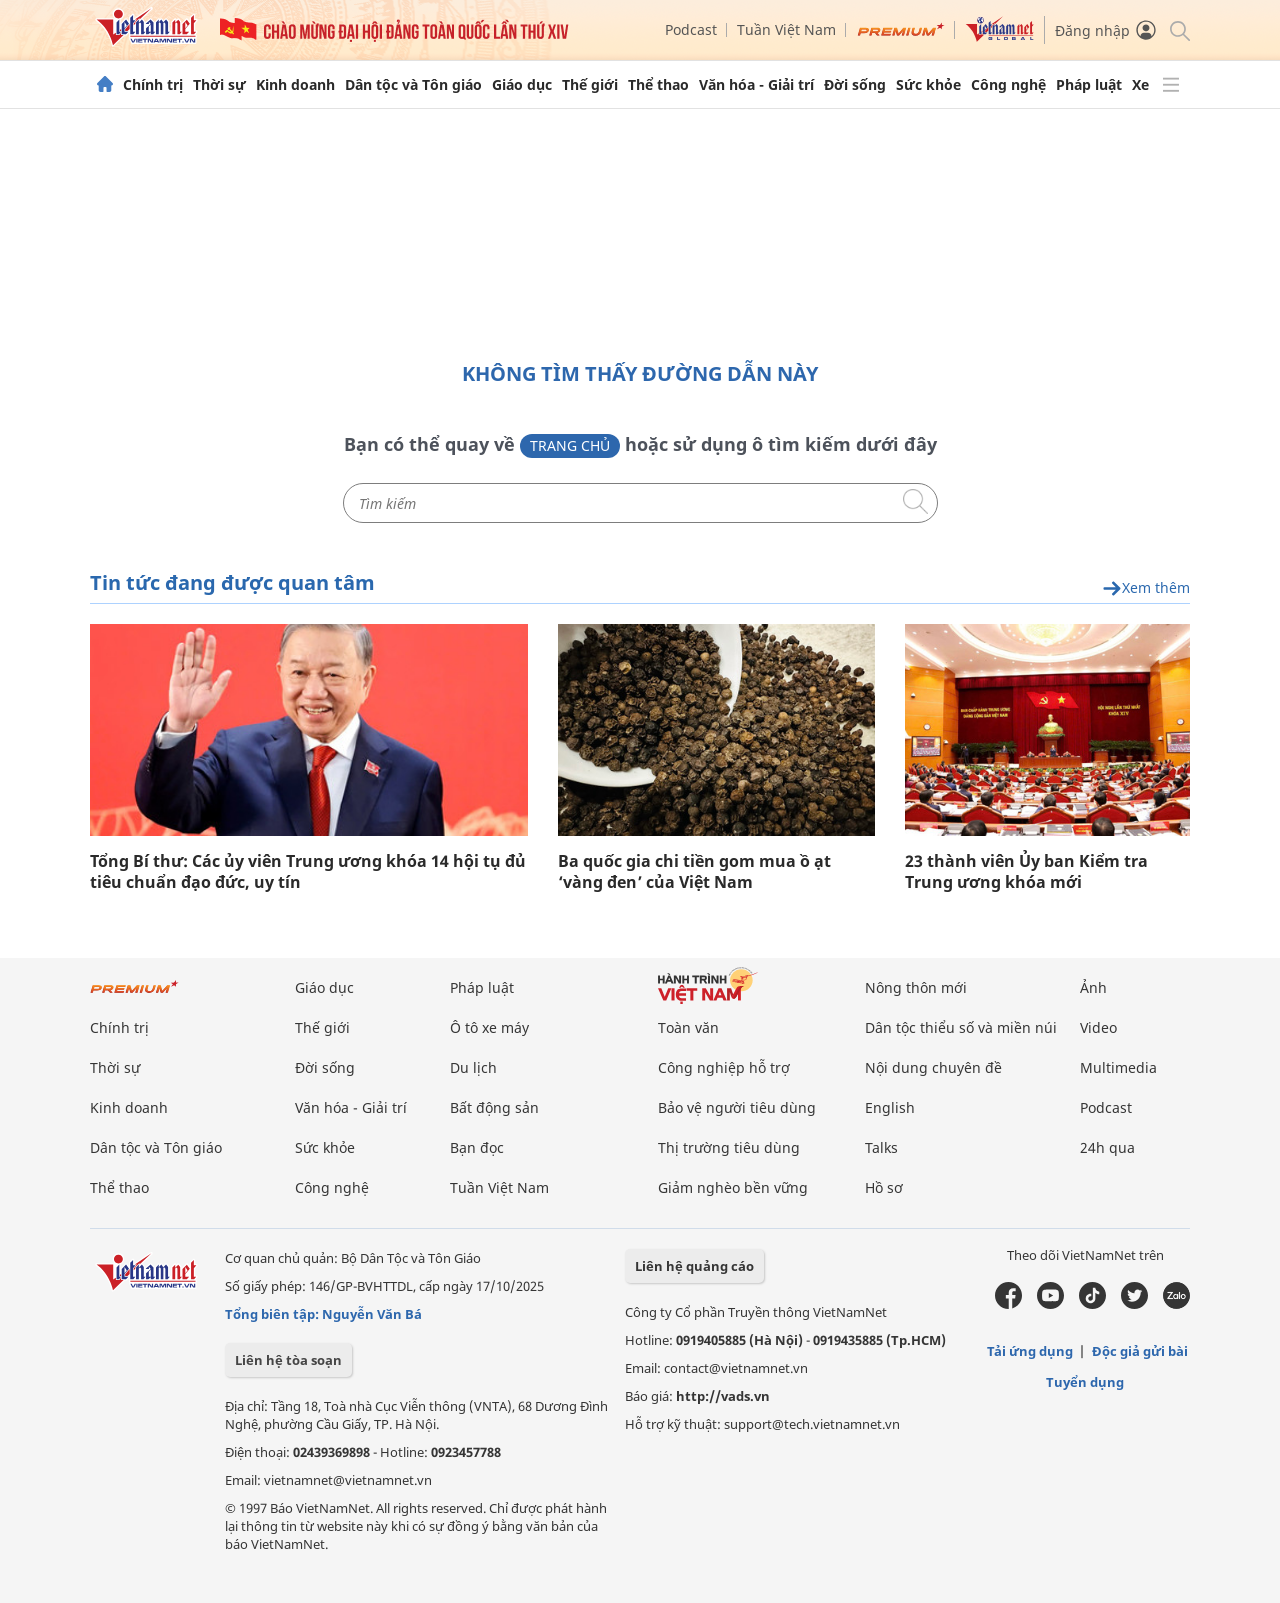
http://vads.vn (723, 1396)
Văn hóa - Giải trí (756, 85)
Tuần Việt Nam (786, 29)
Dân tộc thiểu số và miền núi (961, 1027)
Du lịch (473, 1067)
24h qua (1107, 1147)
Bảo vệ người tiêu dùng (737, 1107)
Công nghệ (1008, 85)
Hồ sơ (884, 1187)
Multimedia (1118, 1067)
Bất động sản (494, 1107)
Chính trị (153, 85)
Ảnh (1093, 987)
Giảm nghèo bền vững (733, 1187)
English (890, 1107)
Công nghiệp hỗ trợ (724, 1067)
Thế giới (590, 85)
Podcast (691, 29)
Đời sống (855, 85)
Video (1098, 1027)
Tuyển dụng (1085, 1382)
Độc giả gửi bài (1140, 1351)
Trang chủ (570, 445)
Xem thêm (1146, 588)
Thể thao (658, 85)
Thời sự (219, 85)
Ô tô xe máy (489, 1027)
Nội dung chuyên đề (933, 1067)
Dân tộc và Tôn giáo (413, 85)
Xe (1140, 85)
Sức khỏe (928, 85)
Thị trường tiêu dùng (729, 1147)
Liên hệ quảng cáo (694, 1266)
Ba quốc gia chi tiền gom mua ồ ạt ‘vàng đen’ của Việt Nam (694, 872)
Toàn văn (688, 1027)
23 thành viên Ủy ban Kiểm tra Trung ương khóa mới (1026, 872)
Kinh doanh (295, 85)
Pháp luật (1089, 85)
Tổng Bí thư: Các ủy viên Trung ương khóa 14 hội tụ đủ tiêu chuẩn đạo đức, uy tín (308, 872)
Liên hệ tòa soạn (288, 1360)
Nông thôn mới (916, 987)
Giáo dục (522, 85)
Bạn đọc (477, 1147)
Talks (881, 1147)
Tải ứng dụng (1030, 1351)
